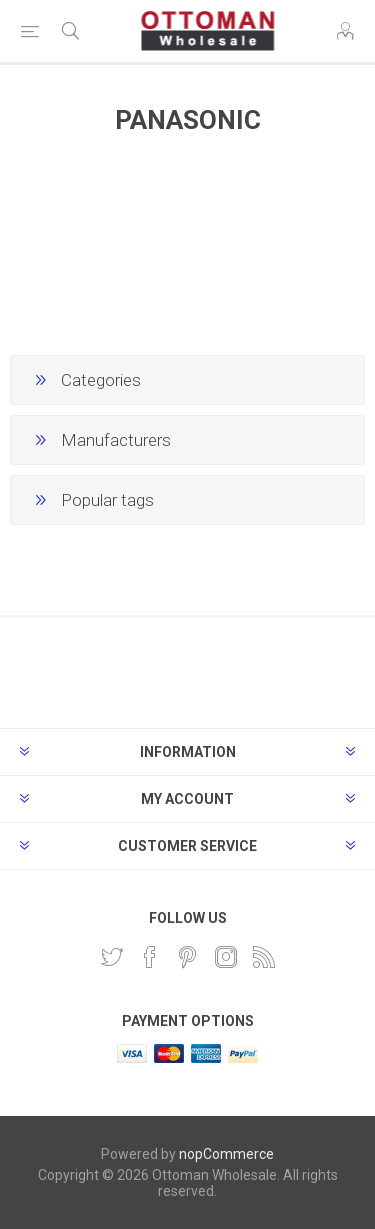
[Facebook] (150, 957)
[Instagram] (226, 957)
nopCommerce (226, 1154)
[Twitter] (112, 957)
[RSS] (264, 957)
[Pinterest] (188, 957)
